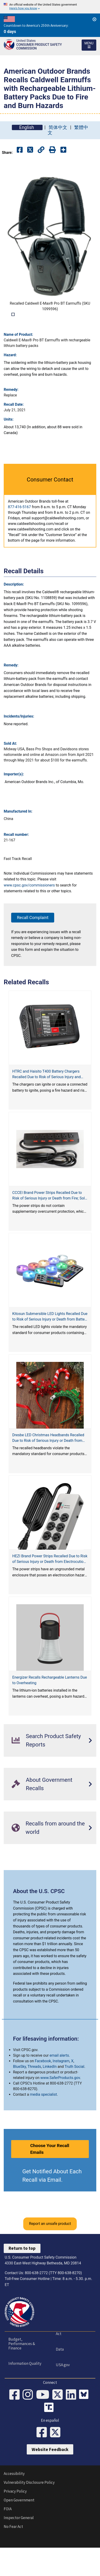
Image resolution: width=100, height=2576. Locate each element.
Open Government (19, 2532)
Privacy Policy (15, 2524)
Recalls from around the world (48, 1860)
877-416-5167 (19, 540)
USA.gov (63, 2397)
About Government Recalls (42, 1816)
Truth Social (74, 2099)
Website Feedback (50, 2482)
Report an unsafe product (50, 2256)
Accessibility (14, 2506)
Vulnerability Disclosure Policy (29, 2515)
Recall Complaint (32, 950)
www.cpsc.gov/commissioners (29, 918)
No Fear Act (13, 2559)
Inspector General (19, 2550)
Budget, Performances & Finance (21, 2376)
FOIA (8, 2541)
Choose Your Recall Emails (49, 2182)
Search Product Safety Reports (46, 1773)
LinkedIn (50, 2099)
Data (60, 2382)
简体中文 (58, 127)
